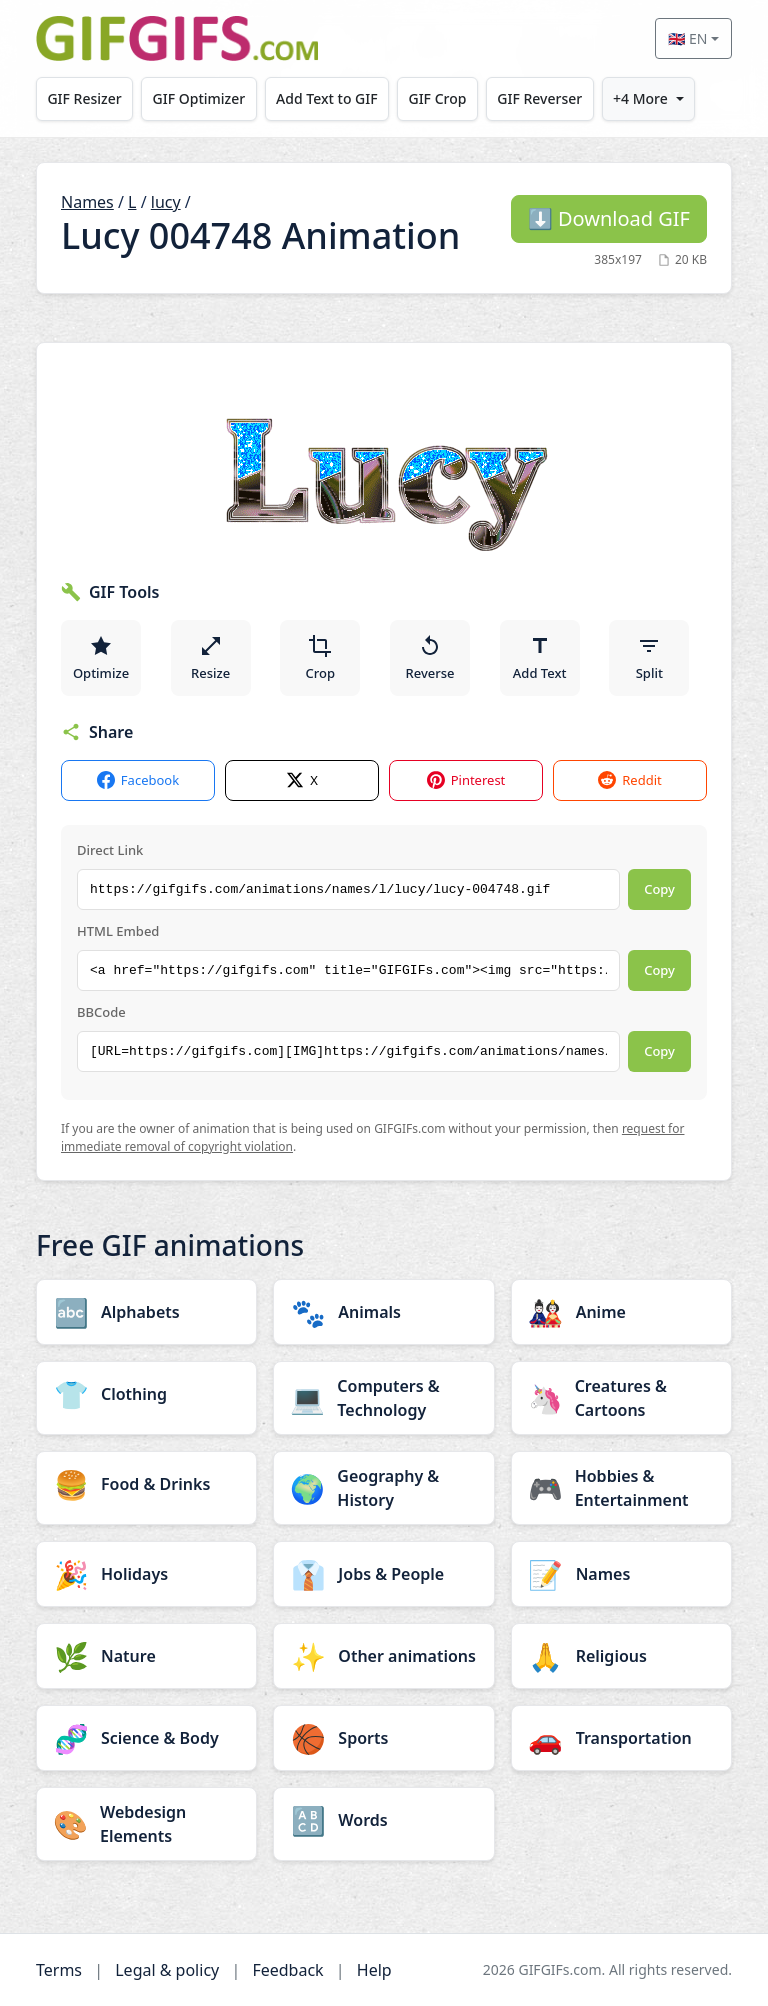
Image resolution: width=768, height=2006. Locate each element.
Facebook (138, 780)
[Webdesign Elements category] (146, 1824)
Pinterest (466, 780)
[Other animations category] (383, 1656)
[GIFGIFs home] (177, 38)
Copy (659, 889)
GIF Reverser (546, 98)
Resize (210, 658)
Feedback (287, 1970)
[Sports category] (383, 1738)
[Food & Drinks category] (146, 1484)
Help (374, 1970)
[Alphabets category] (146, 1312)
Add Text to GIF (331, 98)
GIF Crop (443, 98)
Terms (59, 1970)
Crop (321, 658)
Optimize (101, 658)
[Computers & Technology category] (383, 1398)
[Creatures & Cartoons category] (621, 1398)
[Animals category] (383, 1312)
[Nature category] (146, 1656)
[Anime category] (621, 1312)
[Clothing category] (146, 1394)
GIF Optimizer (201, 98)
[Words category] (383, 1820)
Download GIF (609, 218)
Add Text (540, 658)
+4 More (648, 98)
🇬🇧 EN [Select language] (687, 38)
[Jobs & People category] (383, 1574)
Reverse (429, 658)
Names (87, 202)
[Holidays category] (146, 1574)
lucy (166, 202)
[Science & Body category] (146, 1738)
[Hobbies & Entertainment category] (621, 1488)
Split (649, 658)
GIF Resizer (85, 98)
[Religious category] (621, 1656)
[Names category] (621, 1574)
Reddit (629, 780)
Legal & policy (167, 1970)
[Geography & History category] (383, 1488)
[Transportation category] (621, 1738)
